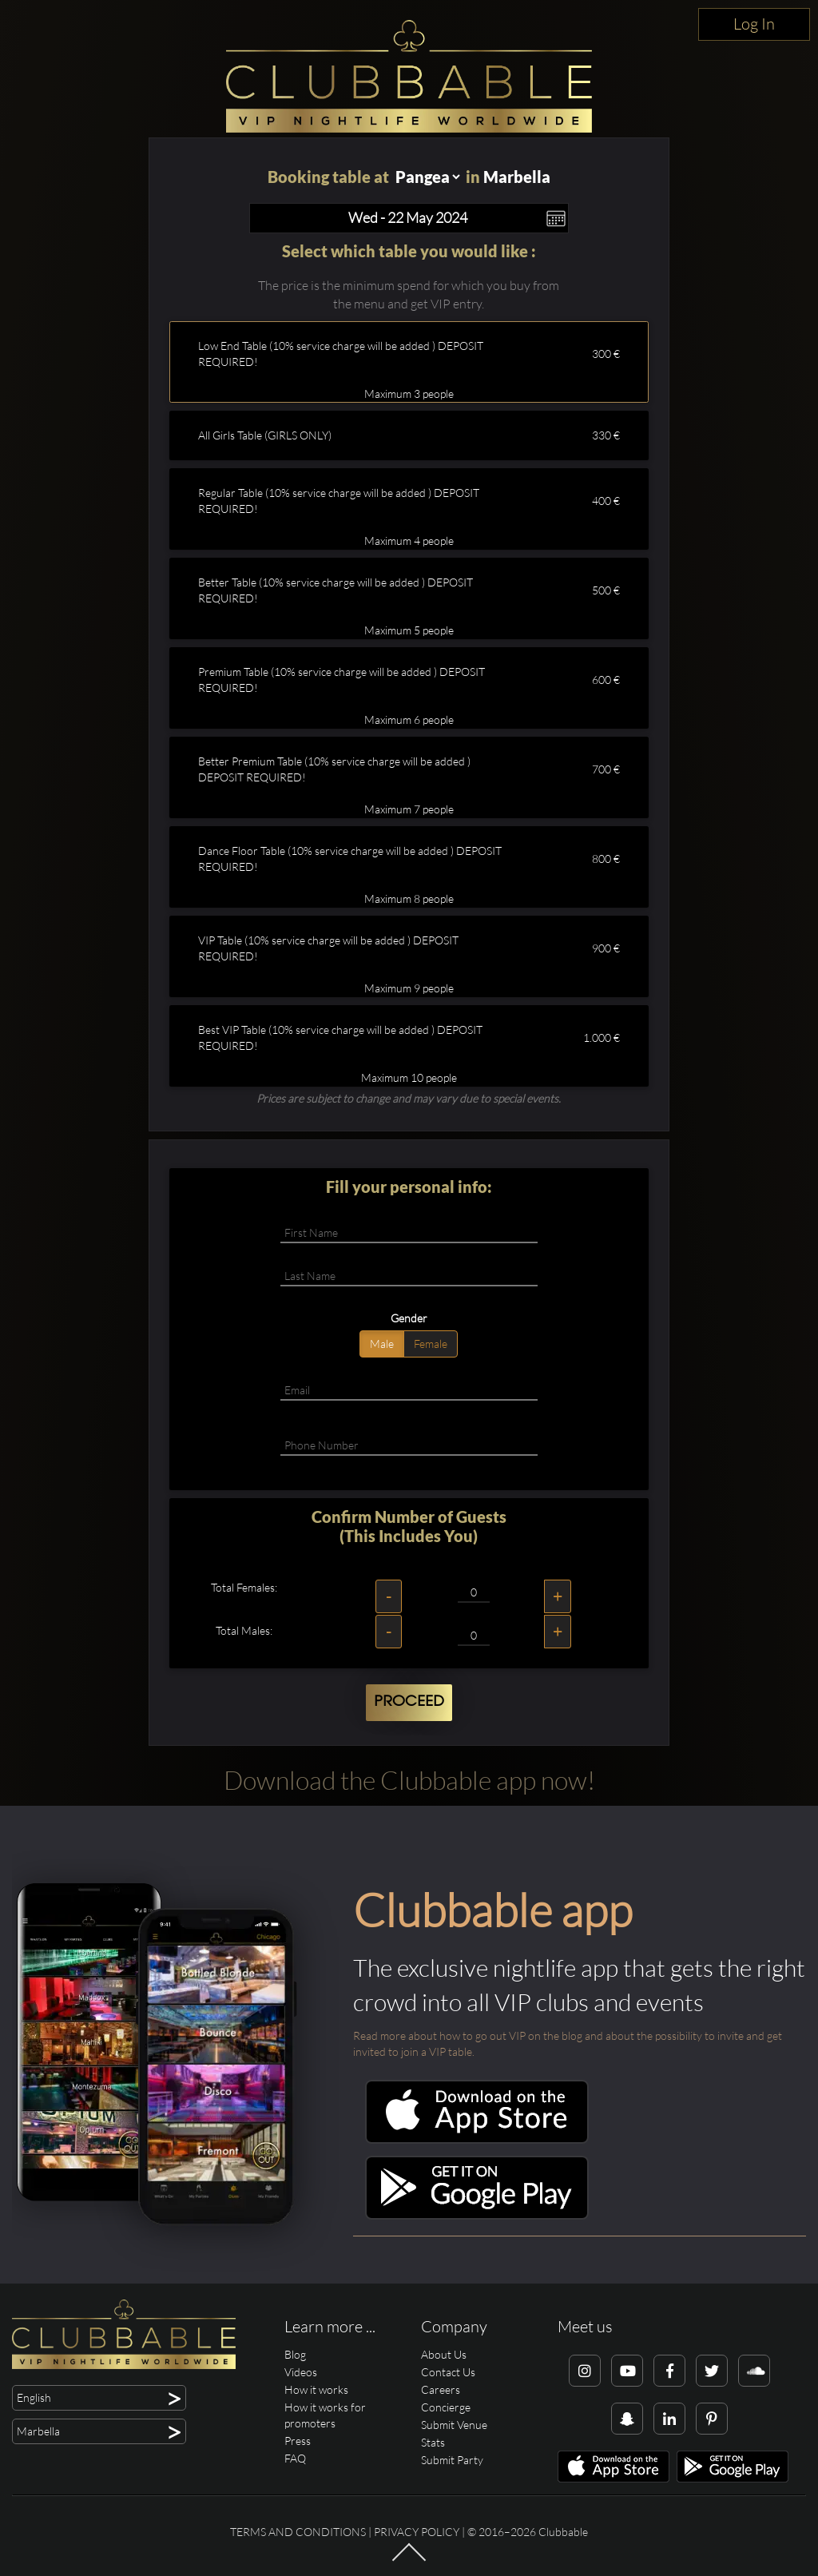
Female (430, 1343)
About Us (444, 2354)
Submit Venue (454, 2424)
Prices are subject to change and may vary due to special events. (408, 1098)
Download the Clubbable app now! (409, 1779)
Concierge (446, 2407)
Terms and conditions (298, 2531)
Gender (409, 1318)
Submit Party (452, 2460)
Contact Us (448, 2372)
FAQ (295, 2458)
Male (382, 1343)
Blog (295, 2354)
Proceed (409, 1701)
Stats (433, 2442)
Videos (300, 2372)
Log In (754, 24)
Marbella (516, 176)
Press (297, 2440)
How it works (316, 2389)
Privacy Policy (416, 2531)
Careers (440, 2389)
